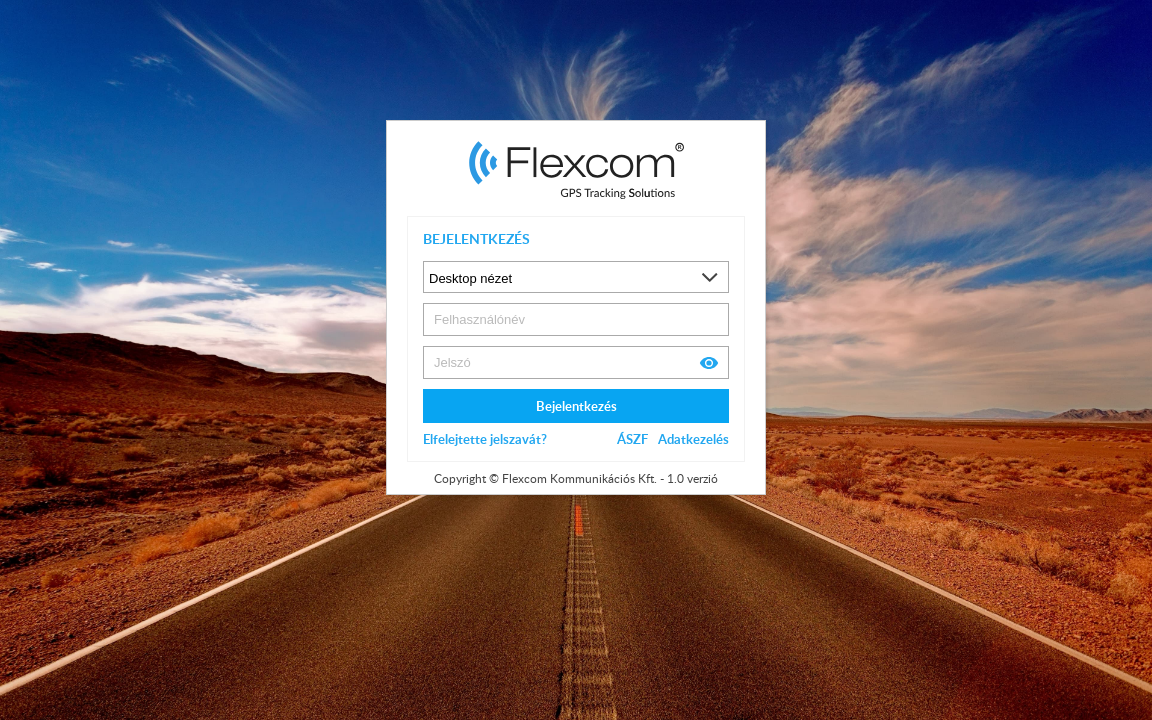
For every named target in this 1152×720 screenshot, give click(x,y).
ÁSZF (632, 439)
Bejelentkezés (576, 406)
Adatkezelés (693, 439)
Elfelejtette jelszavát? (485, 439)
